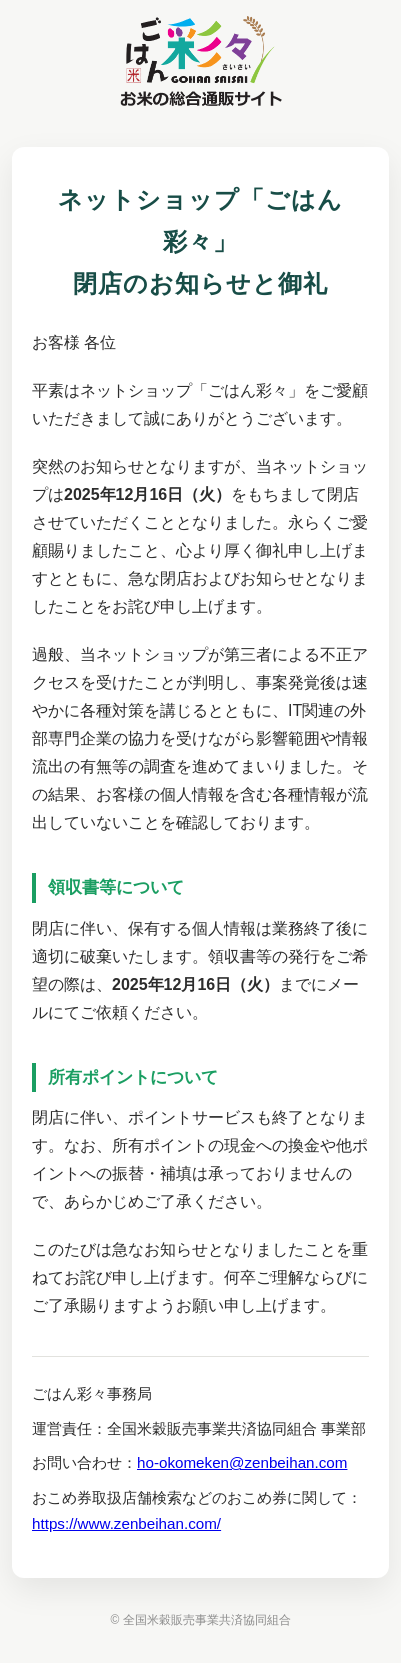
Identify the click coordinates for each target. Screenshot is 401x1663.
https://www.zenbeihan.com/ (126, 1523)
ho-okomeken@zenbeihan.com (242, 1462)
